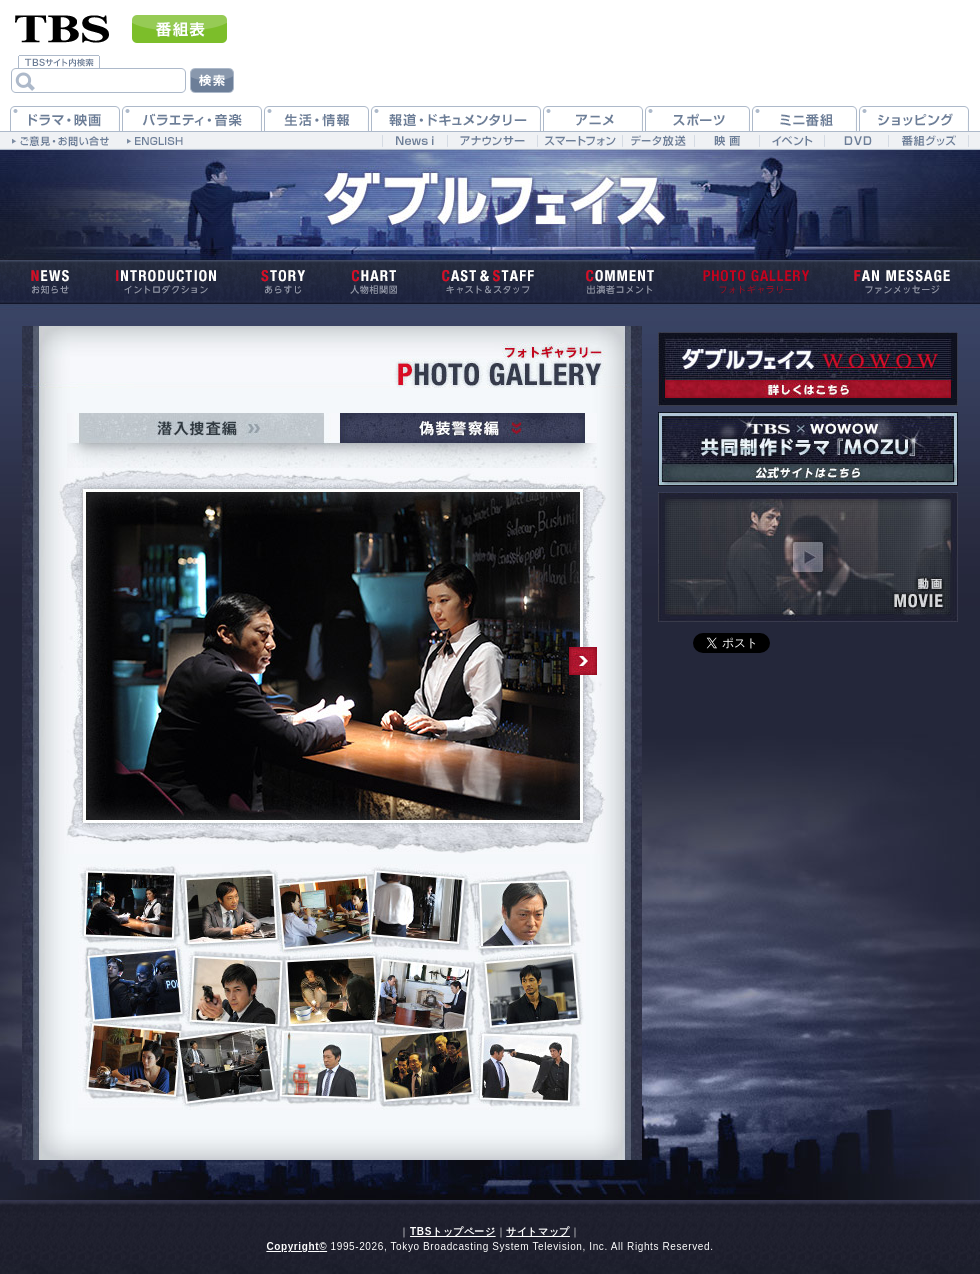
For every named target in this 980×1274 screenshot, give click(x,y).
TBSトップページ (453, 1231)
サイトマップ (538, 1231)
